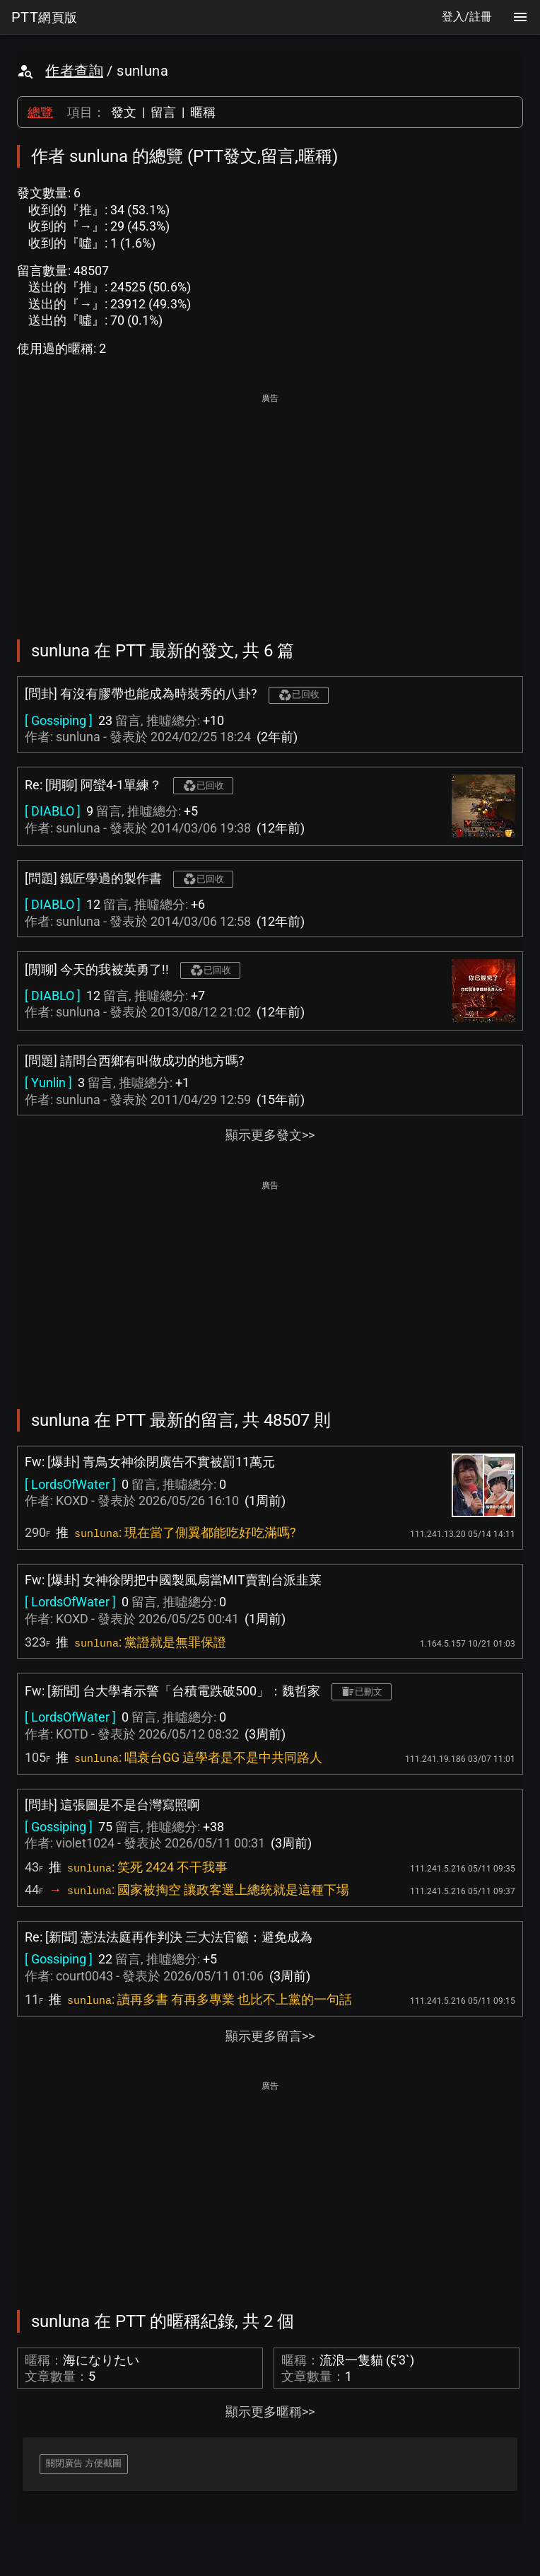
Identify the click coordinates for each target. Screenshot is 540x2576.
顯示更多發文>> (270, 1134)
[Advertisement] (270, 506)
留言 (163, 112)
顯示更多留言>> (270, 2036)
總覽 (40, 112)
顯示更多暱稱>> (270, 2411)
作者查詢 (74, 70)
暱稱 (203, 112)
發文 (123, 112)
